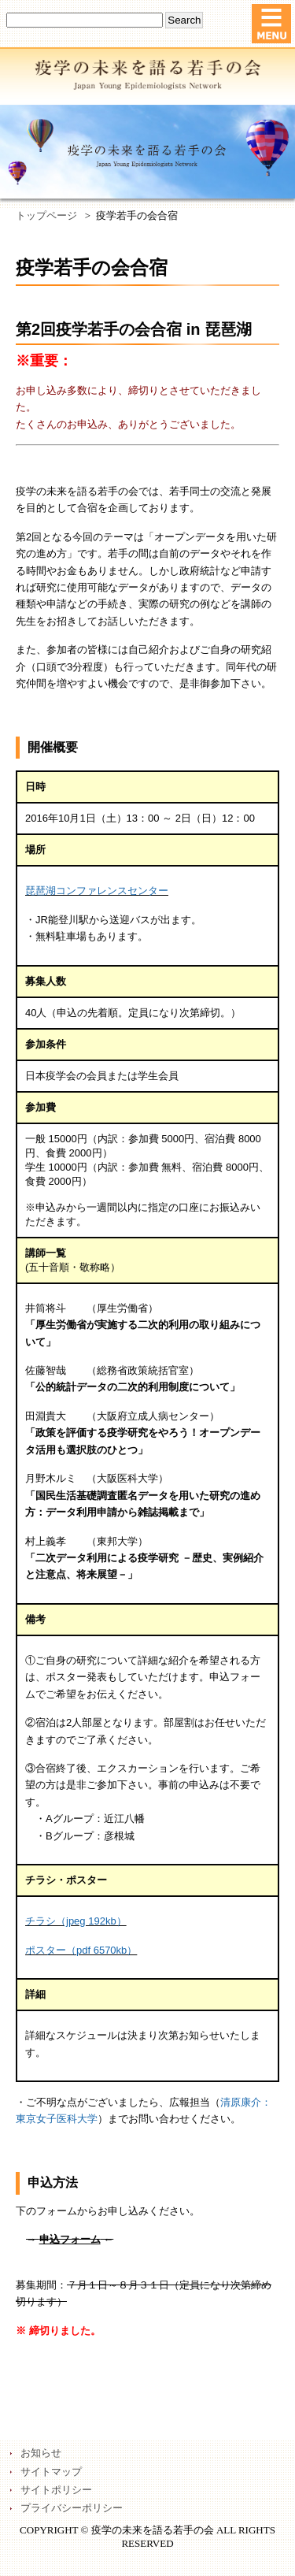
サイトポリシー (56, 2490)
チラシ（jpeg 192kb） (76, 1921)
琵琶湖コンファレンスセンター (96, 890)
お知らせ (40, 2453)
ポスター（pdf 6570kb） (81, 1950)
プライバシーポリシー (71, 2508)
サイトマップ (51, 2472)
